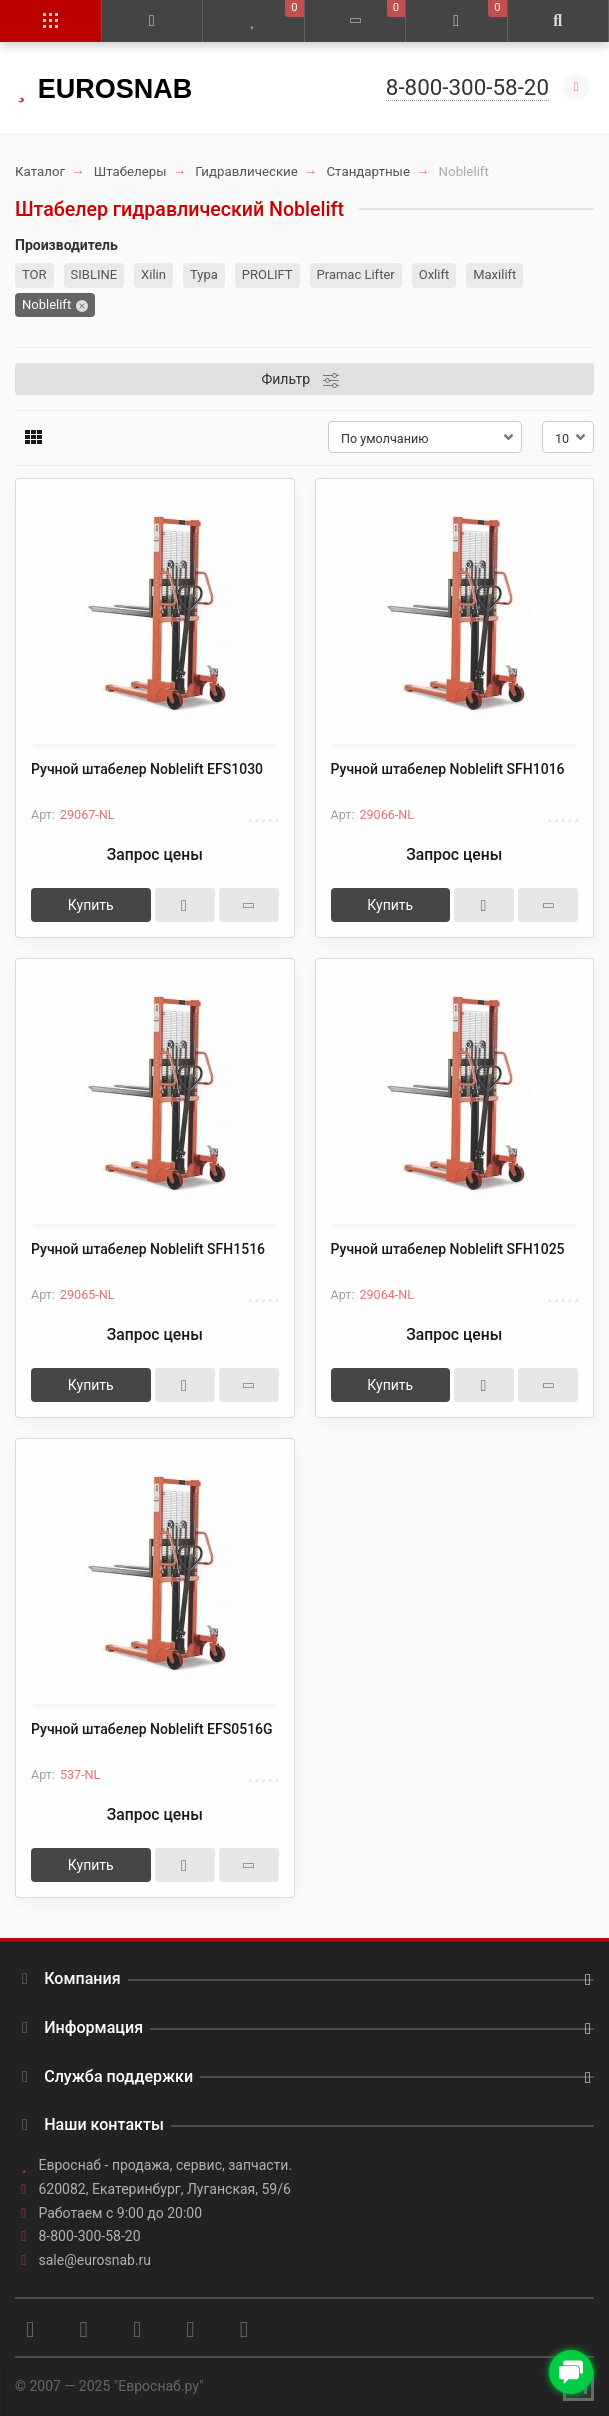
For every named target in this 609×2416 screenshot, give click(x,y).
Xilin (153, 274)
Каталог (40, 171)
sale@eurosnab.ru (95, 2260)
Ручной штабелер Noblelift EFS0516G (152, 1729)
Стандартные (368, 171)
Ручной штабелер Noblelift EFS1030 (147, 769)
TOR (34, 274)
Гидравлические (246, 171)
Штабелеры (130, 171)
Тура (204, 274)
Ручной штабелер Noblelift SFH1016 (448, 769)
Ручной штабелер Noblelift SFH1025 (448, 1249)
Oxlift (434, 274)
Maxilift (494, 274)
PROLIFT (267, 274)
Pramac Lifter (356, 274)
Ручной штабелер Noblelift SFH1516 (148, 1249)
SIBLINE (94, 274)
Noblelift (46, 304)
